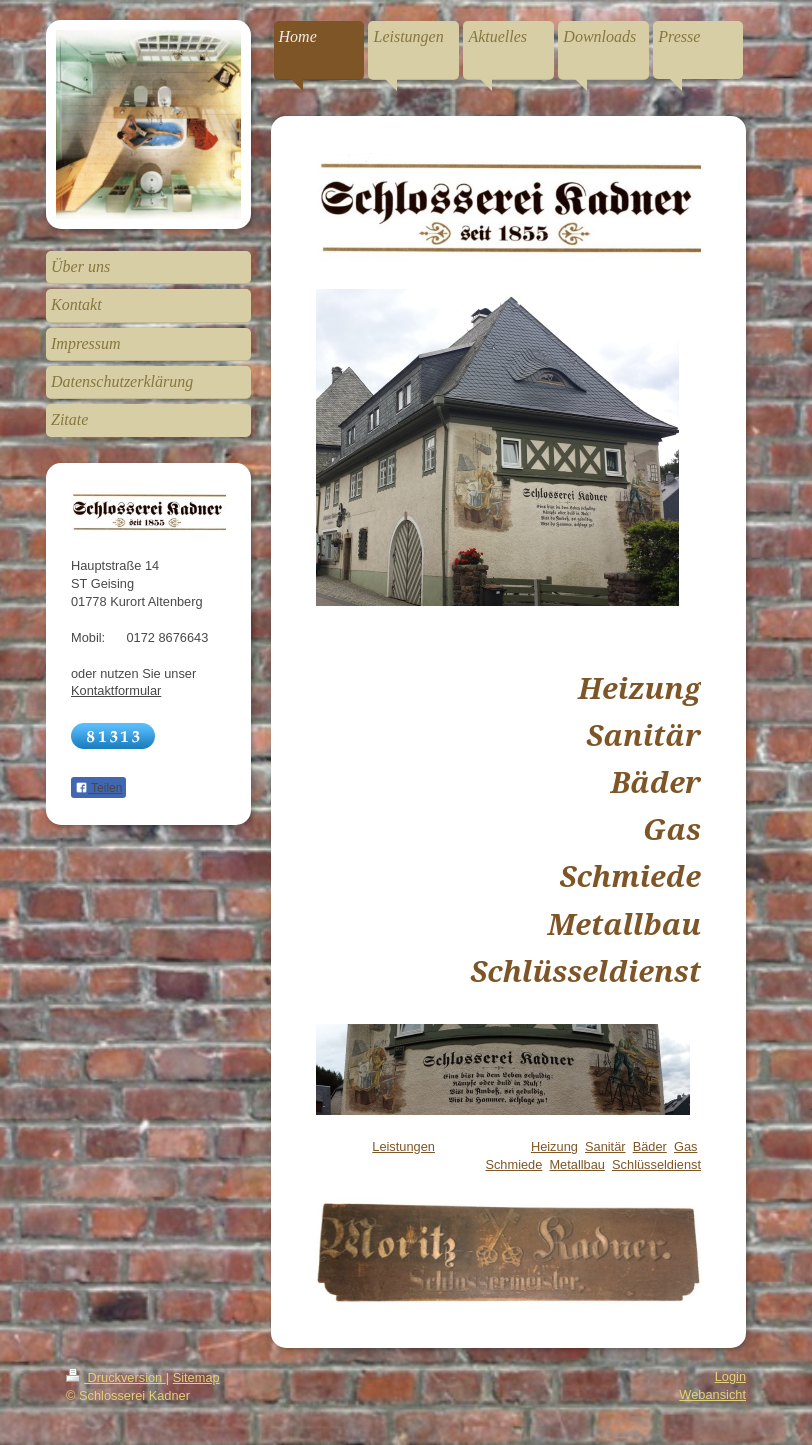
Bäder (650, 1146)
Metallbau (577, 1164)
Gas (685, 1146)
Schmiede (513, 1164)
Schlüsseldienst (656, 1164)
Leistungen (403, 1146)
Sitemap (196, 1377)
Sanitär (605, 1146)
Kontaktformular (116, 690)
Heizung (554, 1146)
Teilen (98, 788)
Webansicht (712, 1394)
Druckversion (116, 1377)
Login (730, 1376)
